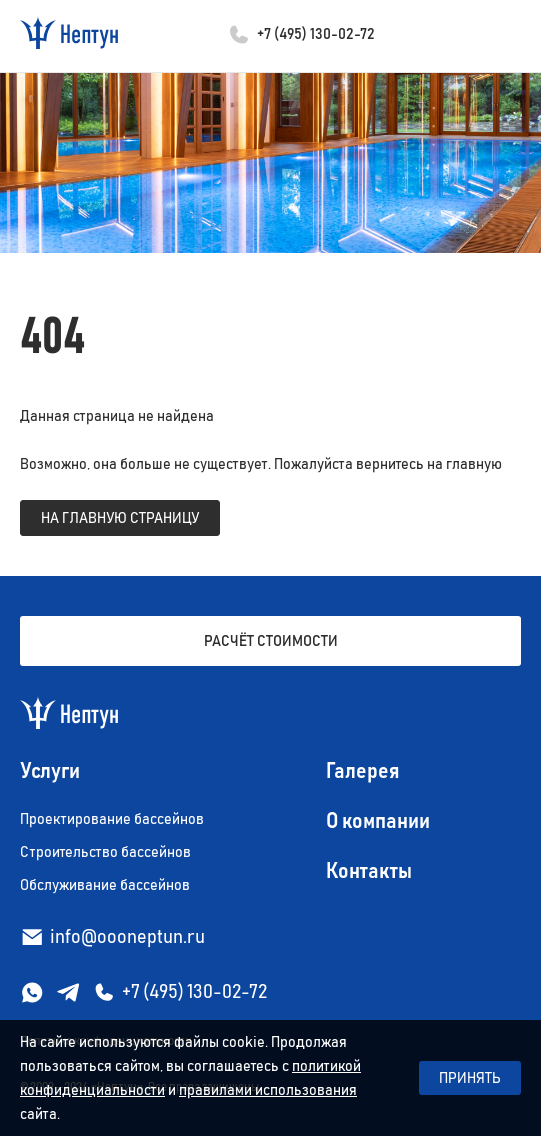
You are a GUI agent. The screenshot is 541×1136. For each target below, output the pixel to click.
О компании (378, 822)
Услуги (50, 772)
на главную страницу (120, 518)
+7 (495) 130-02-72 (316, 34)
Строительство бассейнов (105, 852)
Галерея (363, 772)
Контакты (369, 872)
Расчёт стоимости (271, 641)
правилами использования (268, 1090)
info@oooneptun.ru (127, 937)
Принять (470, 1078)
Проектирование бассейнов (112, 819)
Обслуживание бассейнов (105, 885)
